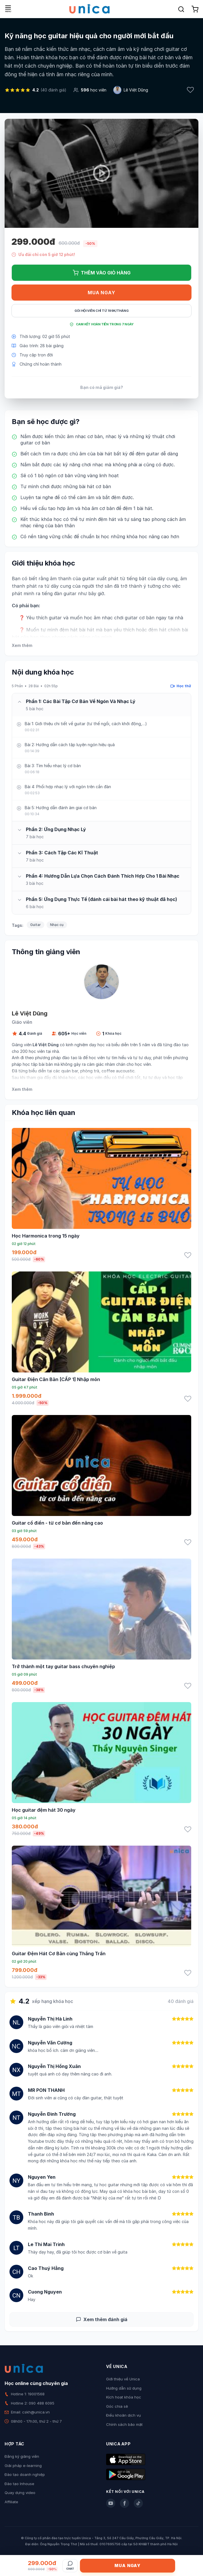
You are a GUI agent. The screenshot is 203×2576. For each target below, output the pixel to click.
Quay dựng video (20, 2492)
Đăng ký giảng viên (22, 2456)
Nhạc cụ (57, 925)
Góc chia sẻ (117, 2406)
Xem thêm (22, 645)
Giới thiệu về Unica (123, 2379)
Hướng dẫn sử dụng (123, 2388)
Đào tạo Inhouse (19, 2483)
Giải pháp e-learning (23, 2465)
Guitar (35, 925)
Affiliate (11, 2501)
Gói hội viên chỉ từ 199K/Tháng (101, 311)
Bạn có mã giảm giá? (101, 387)
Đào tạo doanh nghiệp (25, 2474)
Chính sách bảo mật (124, 2424)
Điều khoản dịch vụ (123, 2415)
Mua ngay (101, 292)
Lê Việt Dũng (136, 89)
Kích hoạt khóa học (123, 2397)
